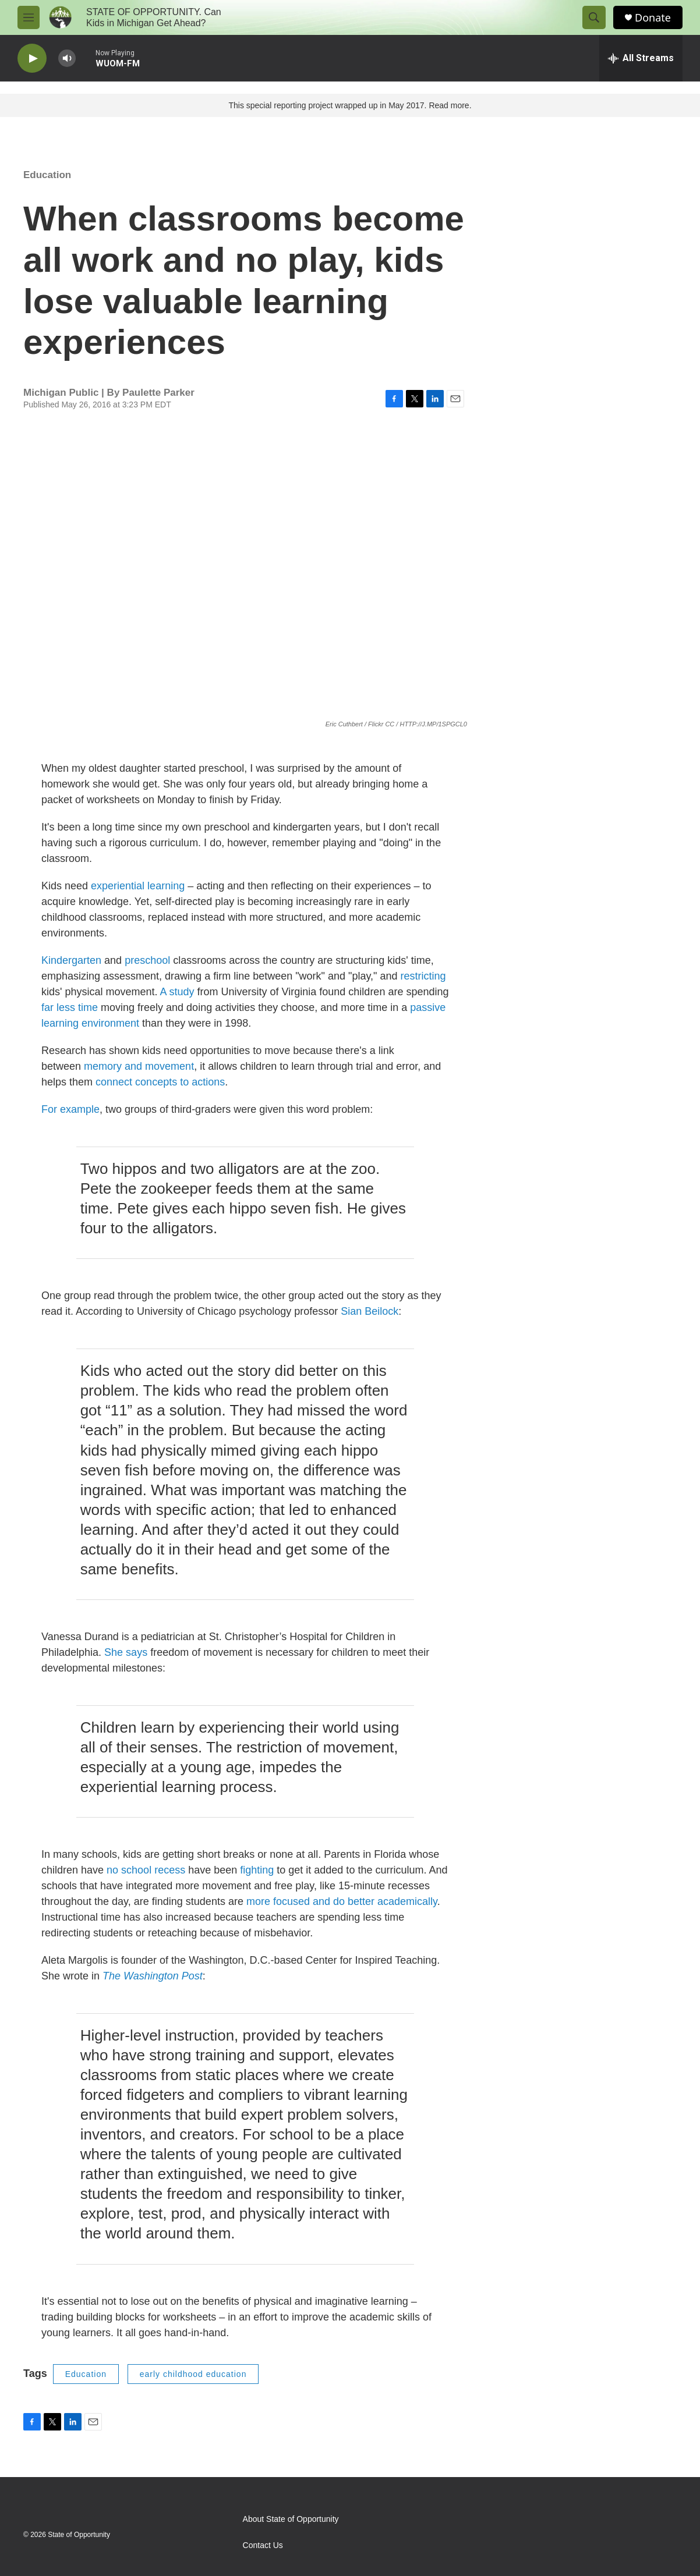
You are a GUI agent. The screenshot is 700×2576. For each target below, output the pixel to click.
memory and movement (139, 1066)
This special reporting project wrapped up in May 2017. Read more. (349, 105)
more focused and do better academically (341, 1901)
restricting (423, 976)
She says (127, 1652)
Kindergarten (71, 960)
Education (47, 174)
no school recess (147, 1870)
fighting (257, 1870)
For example (70, 1109)
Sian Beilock (369, 1311)
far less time (69, 1007)
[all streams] (641, 58)
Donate (653, 18)
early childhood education (193, 2374)
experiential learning (138, 886)
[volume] (67, 58)
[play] (32, 58)
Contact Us (263, 2545)
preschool (147, 960)
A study (177, 992)
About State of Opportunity (291, 2519)
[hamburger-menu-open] (28, 17)
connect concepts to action (158, 1082)
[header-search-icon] (594, 17)
